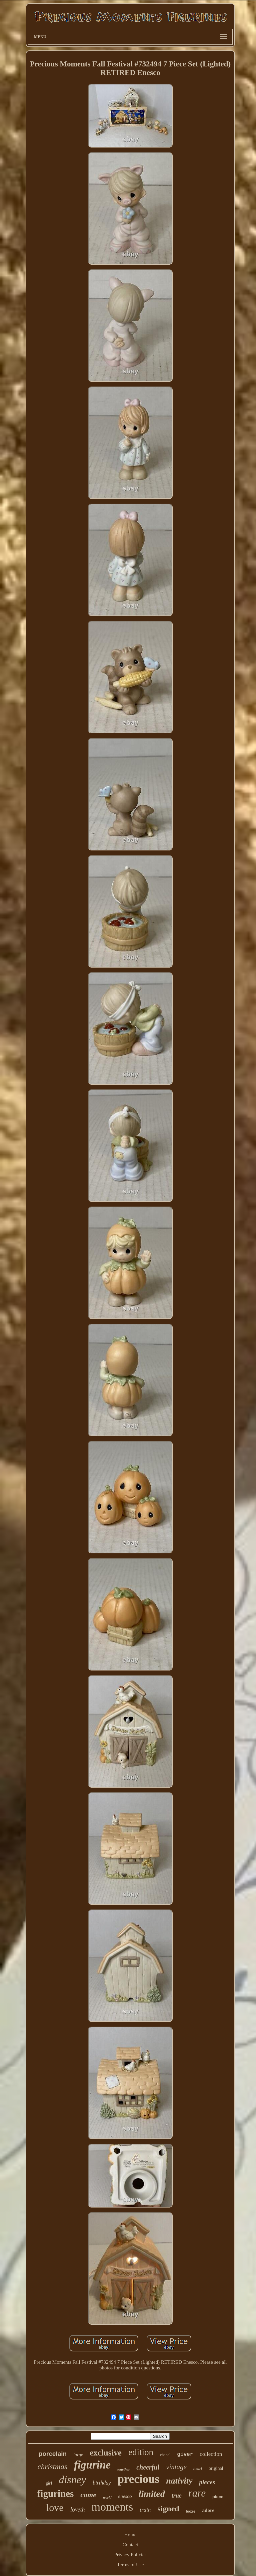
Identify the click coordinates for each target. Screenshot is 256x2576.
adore (208, 2510)
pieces (207, 2482)
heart (197, 2468)
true (177, 2495)
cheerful (147, 2467)
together (123, 2469)
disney (72, 2480)
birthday (102, 2483)
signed (168, 2508)
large (78, 2454)
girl (49, 2483)
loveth (77, 2509)
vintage (176, 2467)
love (55, 2507)
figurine (92, 2465)
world (107, 2497)
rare (197, 2493)
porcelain (53, 2453)
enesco (125, 2496)
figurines (55, 2493)
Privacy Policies (130, 2554)
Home (130, 2534)
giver (185, 2455)
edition (140, 2452)
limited (151, 2494)
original (216, 2468)
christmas (52, 2467)
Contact (130, 2544)
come (88, 2495)
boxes (191, 2511)
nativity (179, 2481)
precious (138, 2479)
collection (211, 2454)
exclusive (106, 2452)
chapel (165, 2455)
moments (112, 2507)
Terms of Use (130, 2564)
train (145, 2510)
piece (217, 2496)
